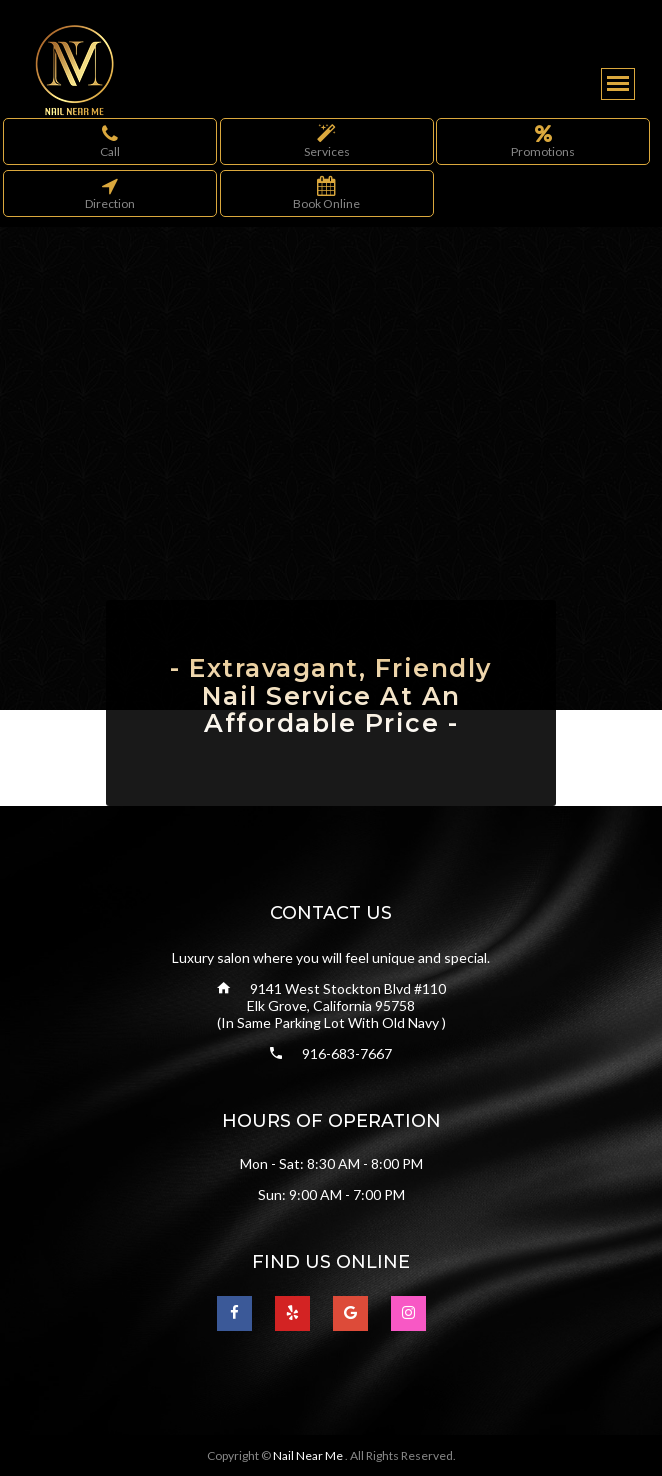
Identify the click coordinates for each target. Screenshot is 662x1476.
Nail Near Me (309, 1455)
